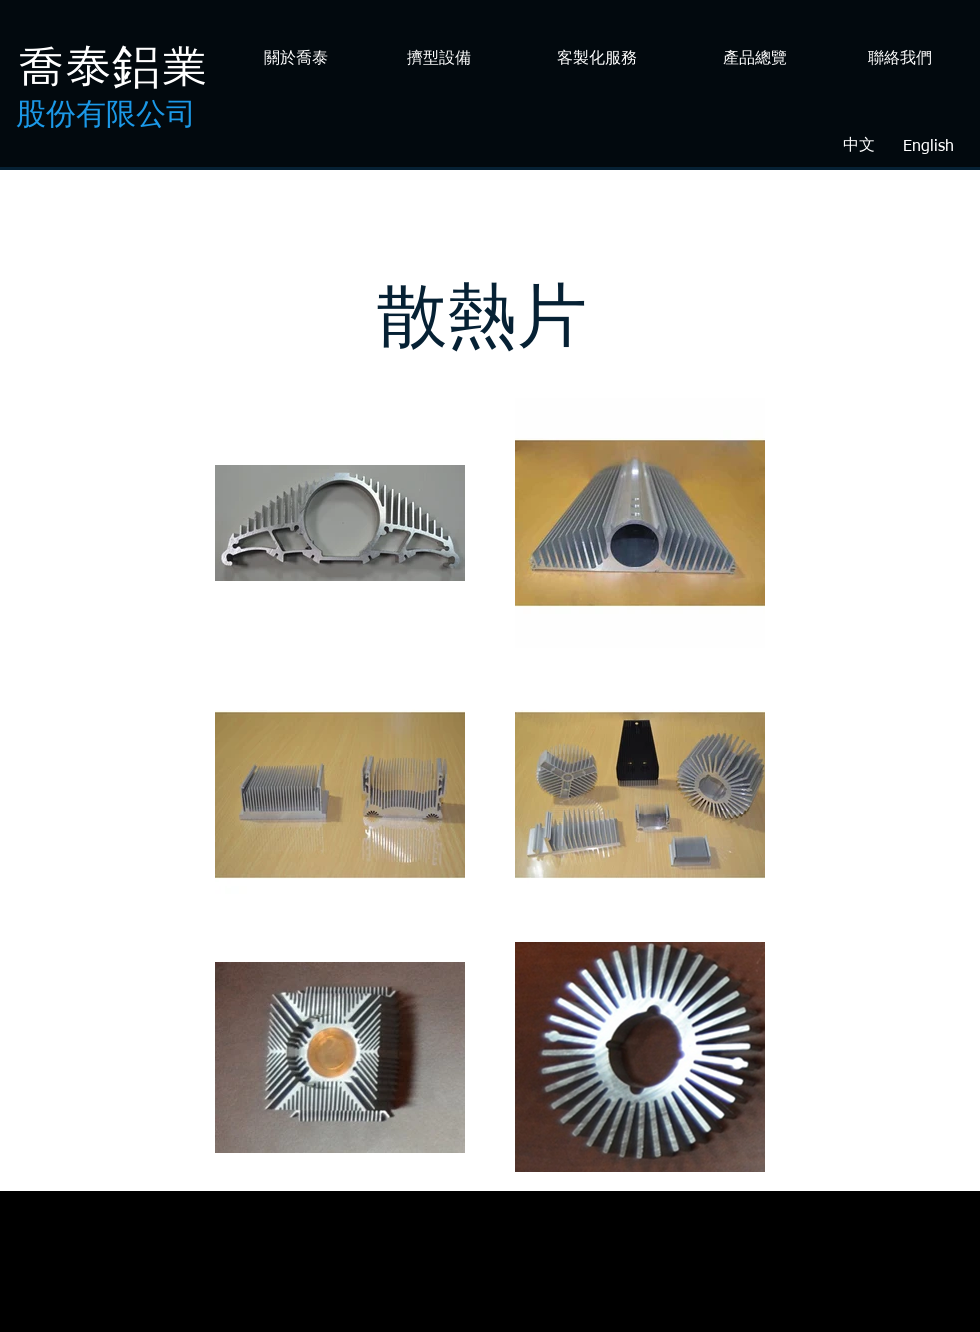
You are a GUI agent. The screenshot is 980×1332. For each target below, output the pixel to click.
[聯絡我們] (899, 60)
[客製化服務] (596, 60)
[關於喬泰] (295, 60)
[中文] (859, 146)
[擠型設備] (438, 60)
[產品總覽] (754, 60)
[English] (928, 147)
